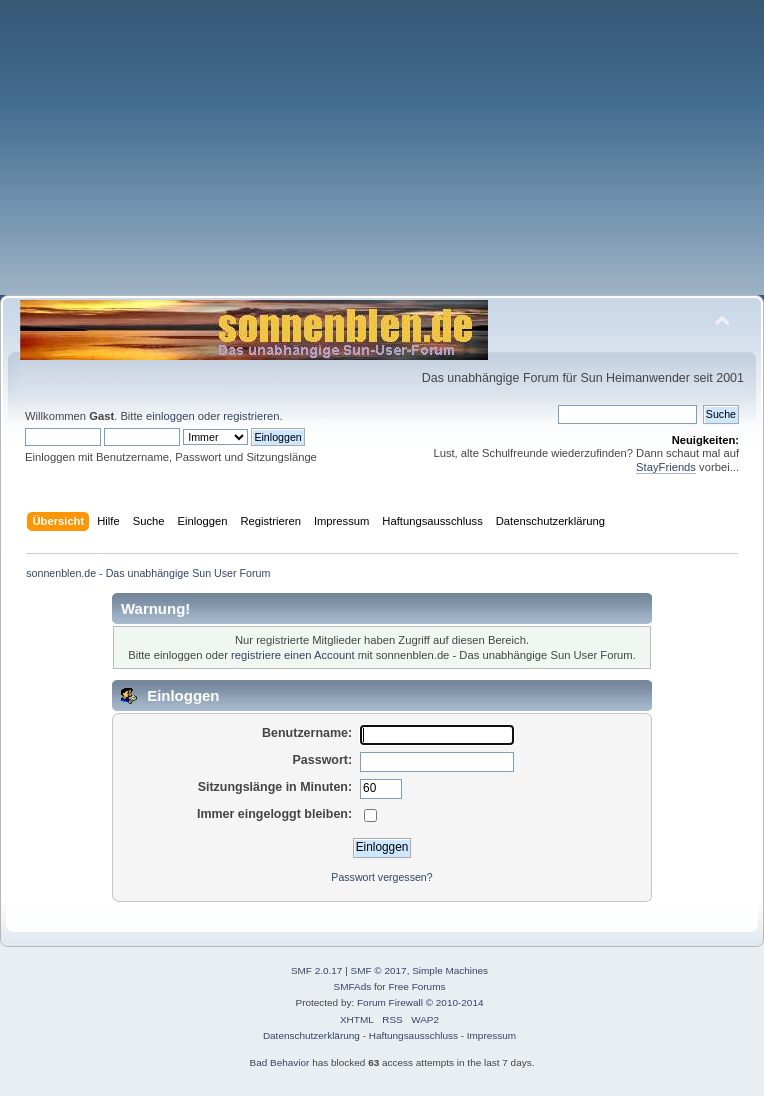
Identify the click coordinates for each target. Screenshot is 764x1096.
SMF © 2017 (379, 970)
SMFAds (353, 986)
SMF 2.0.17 (317, 970)
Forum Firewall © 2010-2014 (420, 1002)
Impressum (491, 1035)
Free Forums (416, 986)
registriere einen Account (292, 655)
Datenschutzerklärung (311, 1035)
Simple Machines (450, 970)
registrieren (251, 416)
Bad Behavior (280, 1062)
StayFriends (666, 467)
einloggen (170, 416)
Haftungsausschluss (413, 1035)
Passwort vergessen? (381, 877)
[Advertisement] (382, 155)
